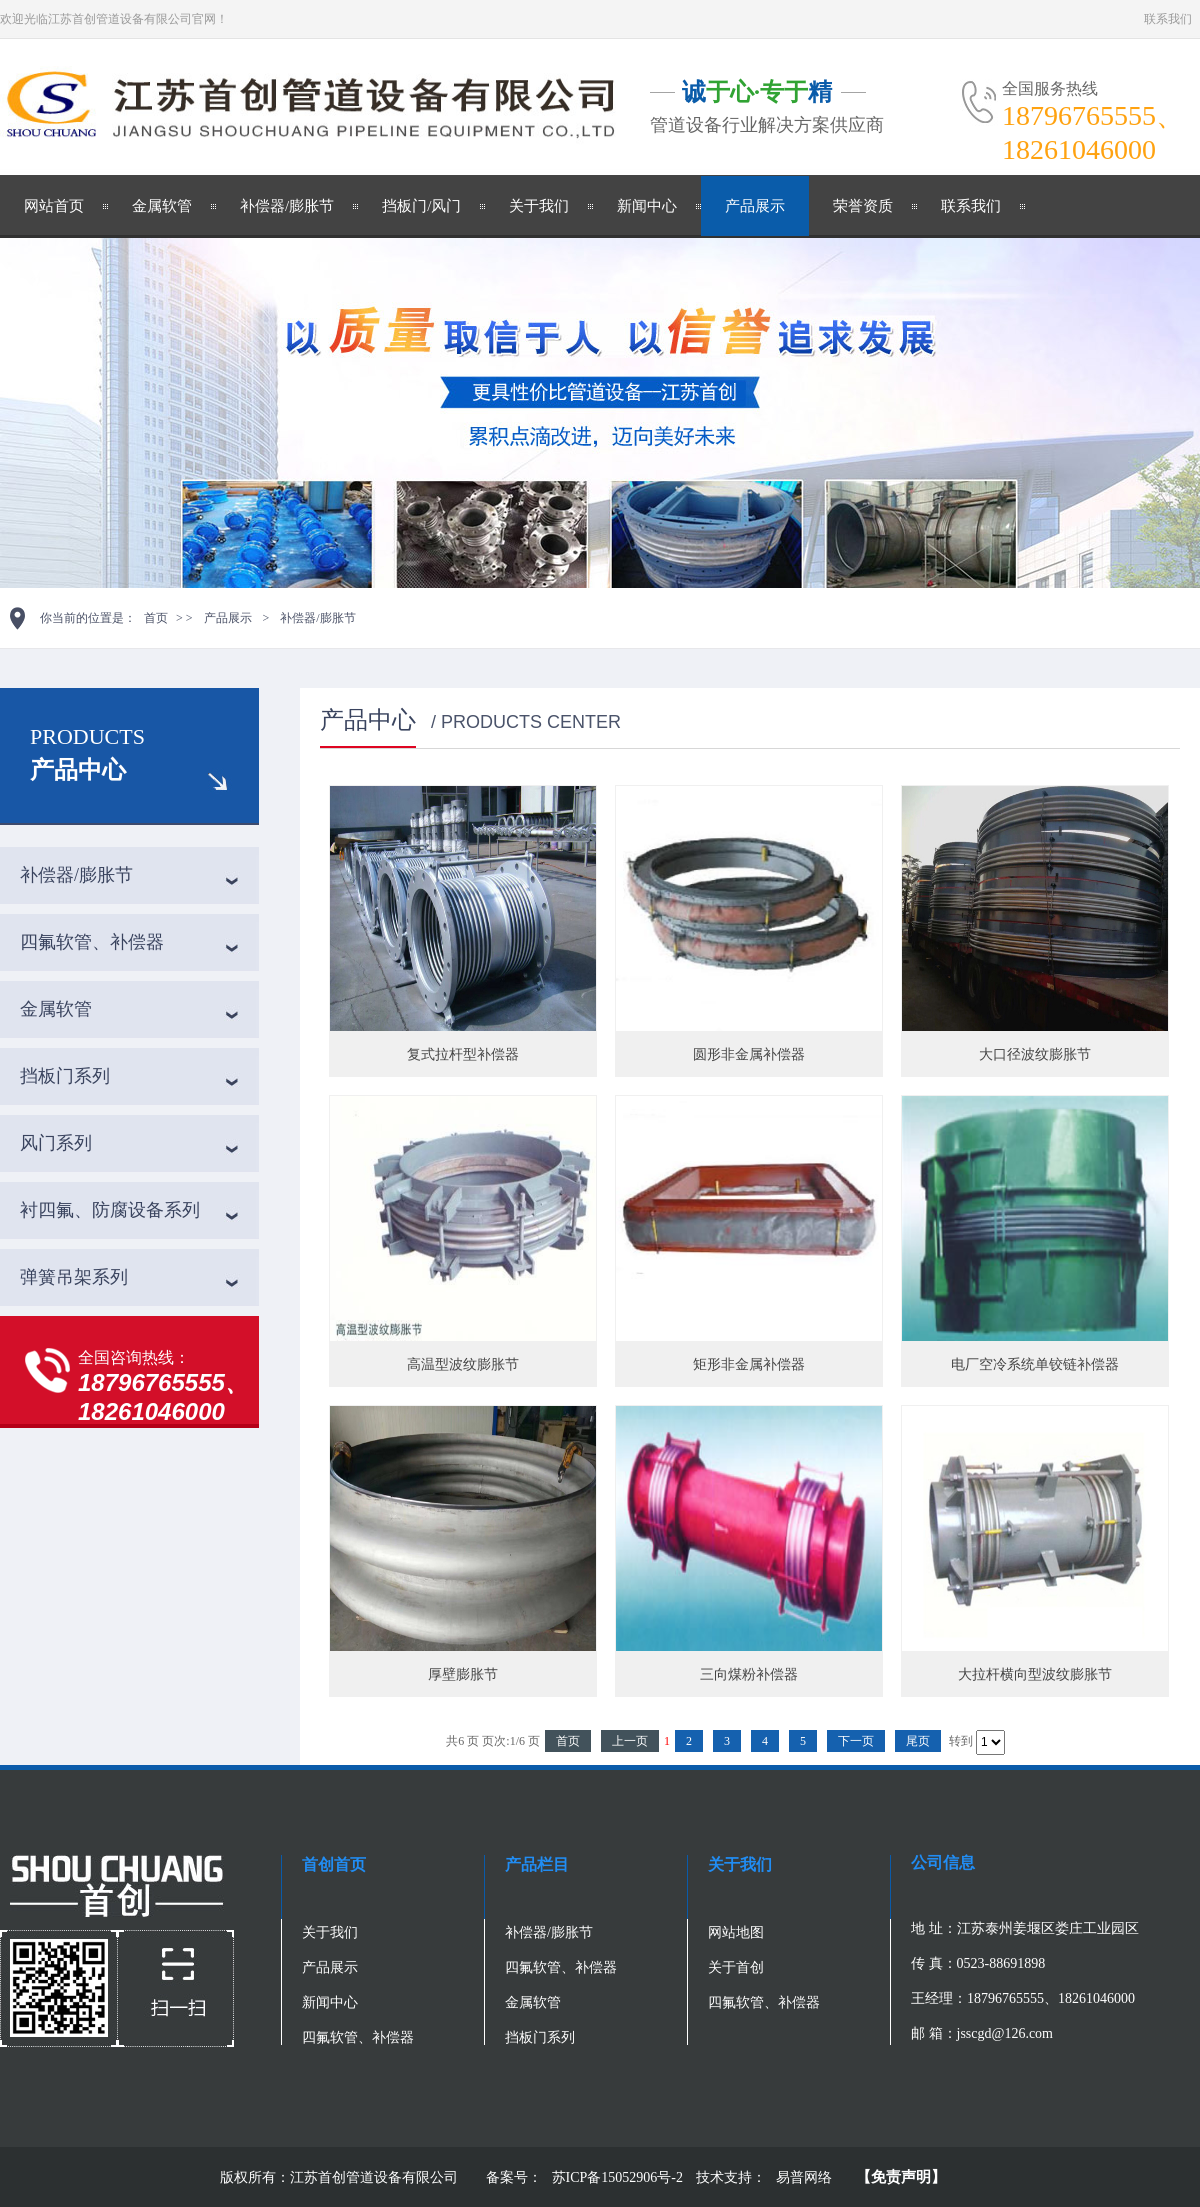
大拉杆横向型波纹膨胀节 (1035, 1674)
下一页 (856, 1741)
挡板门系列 (65, 1076)
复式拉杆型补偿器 (463, 1054)
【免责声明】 (901, 2177)
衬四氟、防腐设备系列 (110, 1210)
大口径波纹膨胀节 (1035, 1054)
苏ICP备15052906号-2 (619, 2177)
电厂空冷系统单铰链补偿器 (1035, 1364)
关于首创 (736, 1967)
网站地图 (736, 1932)
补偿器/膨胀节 (287, 206)
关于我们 (539, 206)
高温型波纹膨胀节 (463, 1364)
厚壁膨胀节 (463, 1674)
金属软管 (162, 206)
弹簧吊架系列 (74, 1277)
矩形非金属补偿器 (749, 1364)
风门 (446, 206)
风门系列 (56, 1143)
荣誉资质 (863, 206)
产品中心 (78, 770)
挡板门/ (406, 206)
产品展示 (755, 206)
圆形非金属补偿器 (749, 1054)
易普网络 (804, 2177)
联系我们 (1168, 19)
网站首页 (54, 206)
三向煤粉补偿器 (749, 1674)
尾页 (918, 1741)
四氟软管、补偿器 (92, 942)
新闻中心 (647, 206)
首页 (156, 618)
